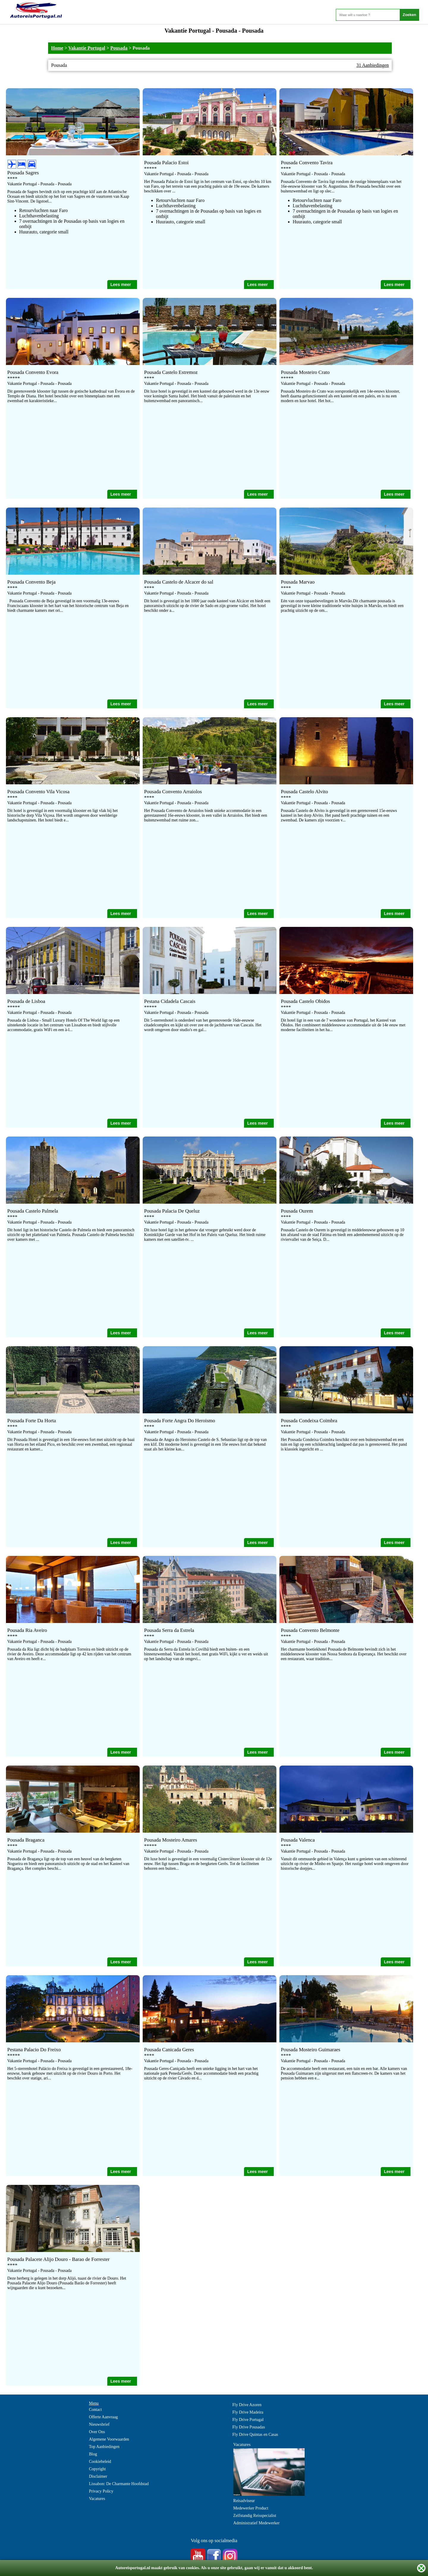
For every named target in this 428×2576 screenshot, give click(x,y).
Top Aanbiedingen (104, 2446)
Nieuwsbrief (99, 2424)
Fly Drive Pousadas (248, 2427)
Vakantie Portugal (86, 47)
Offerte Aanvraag (103, 2417)
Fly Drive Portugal (248, 2419)
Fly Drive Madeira (247, 2412)
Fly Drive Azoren (247, 2405)
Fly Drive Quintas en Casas (255, 2434)
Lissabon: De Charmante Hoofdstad (119, 2484)
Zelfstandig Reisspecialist (254, 2515)
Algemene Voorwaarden (109, 2439)
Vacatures (97, 2498)
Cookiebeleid (100, 2461)
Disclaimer (98, 2476)
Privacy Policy (101, 2491)
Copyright (97, 2469)
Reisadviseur (244, 2500)
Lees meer (121, 284)
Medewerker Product (250, 2508)
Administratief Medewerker (256, 2523)
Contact (95, 2409)
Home (57, 47)
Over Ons (97, 2432)
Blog (93, 2454)
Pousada (119, 47)
